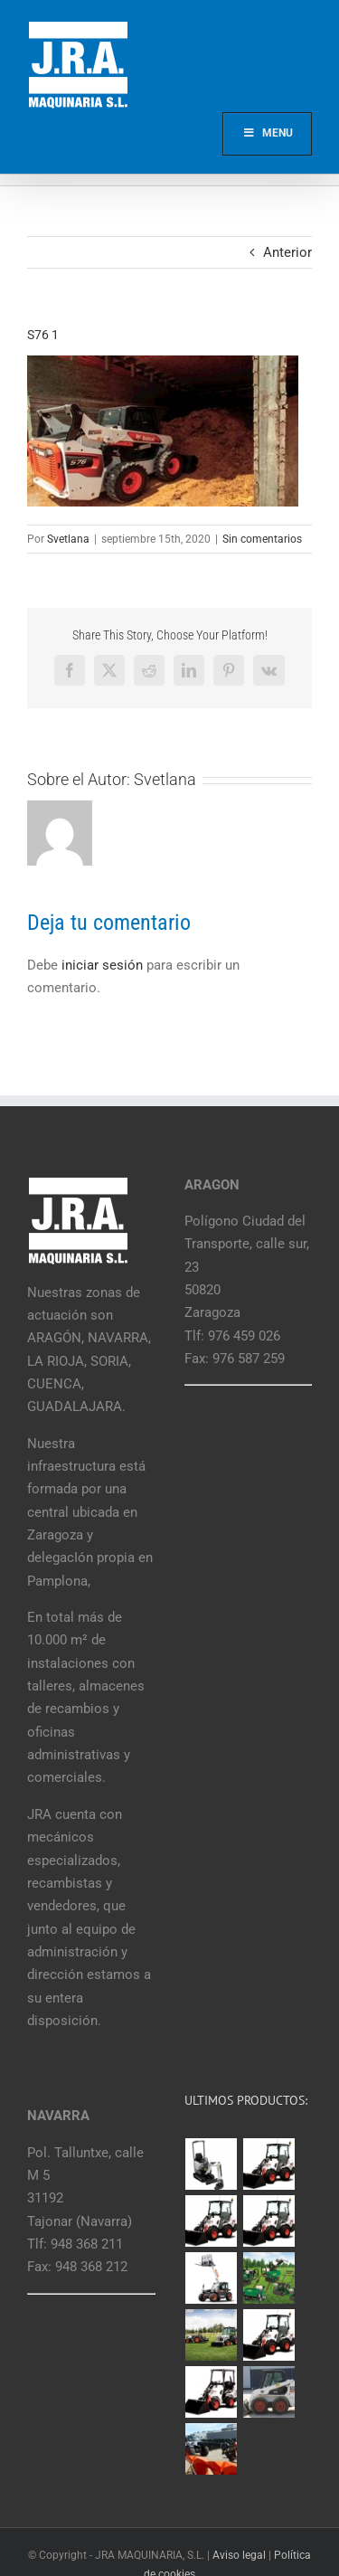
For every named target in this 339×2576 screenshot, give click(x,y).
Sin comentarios (262, 539)
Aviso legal (239, 2555)
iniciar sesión (103, 965)
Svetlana (68, 539)
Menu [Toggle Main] (267, 133)
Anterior (287, 252)
